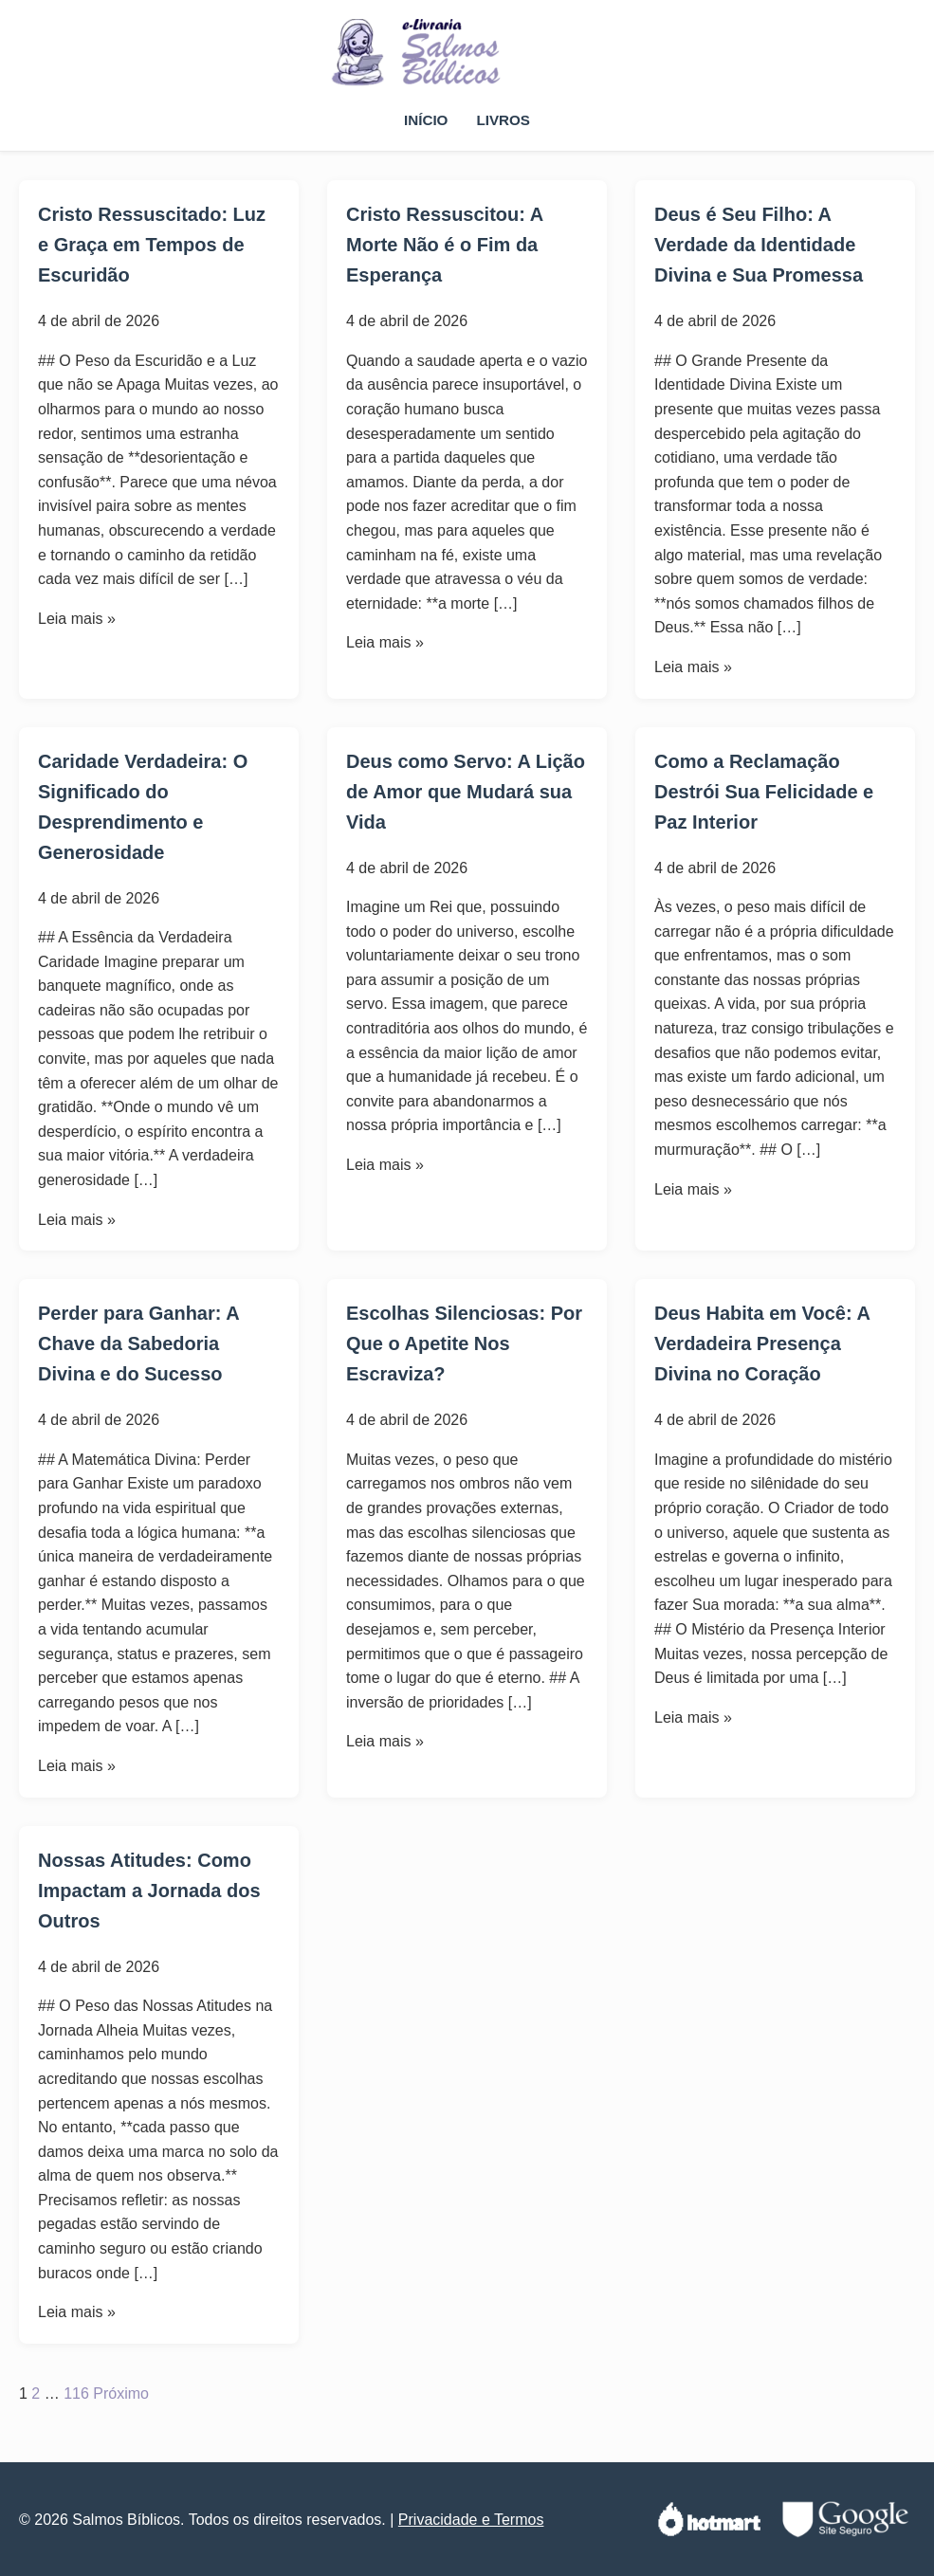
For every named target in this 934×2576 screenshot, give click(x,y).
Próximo (121, 2393)
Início (426, 120)
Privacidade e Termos (471, 2520)
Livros (503, 120)
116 (76, 2393)
